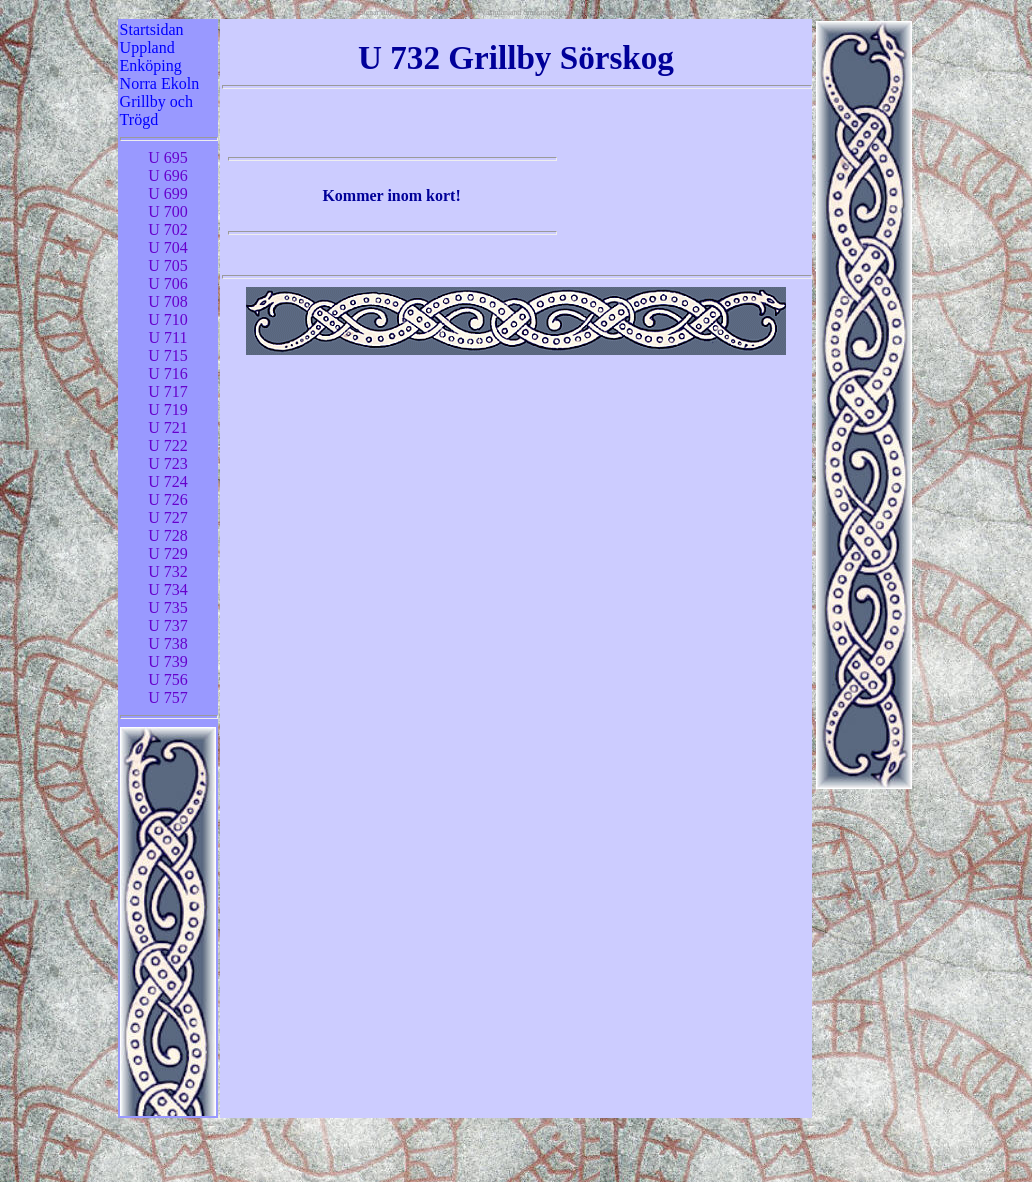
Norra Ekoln (160, 83)
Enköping (151, 65)
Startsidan (152, 29)
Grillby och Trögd (156, 110)
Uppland (147, 47)
